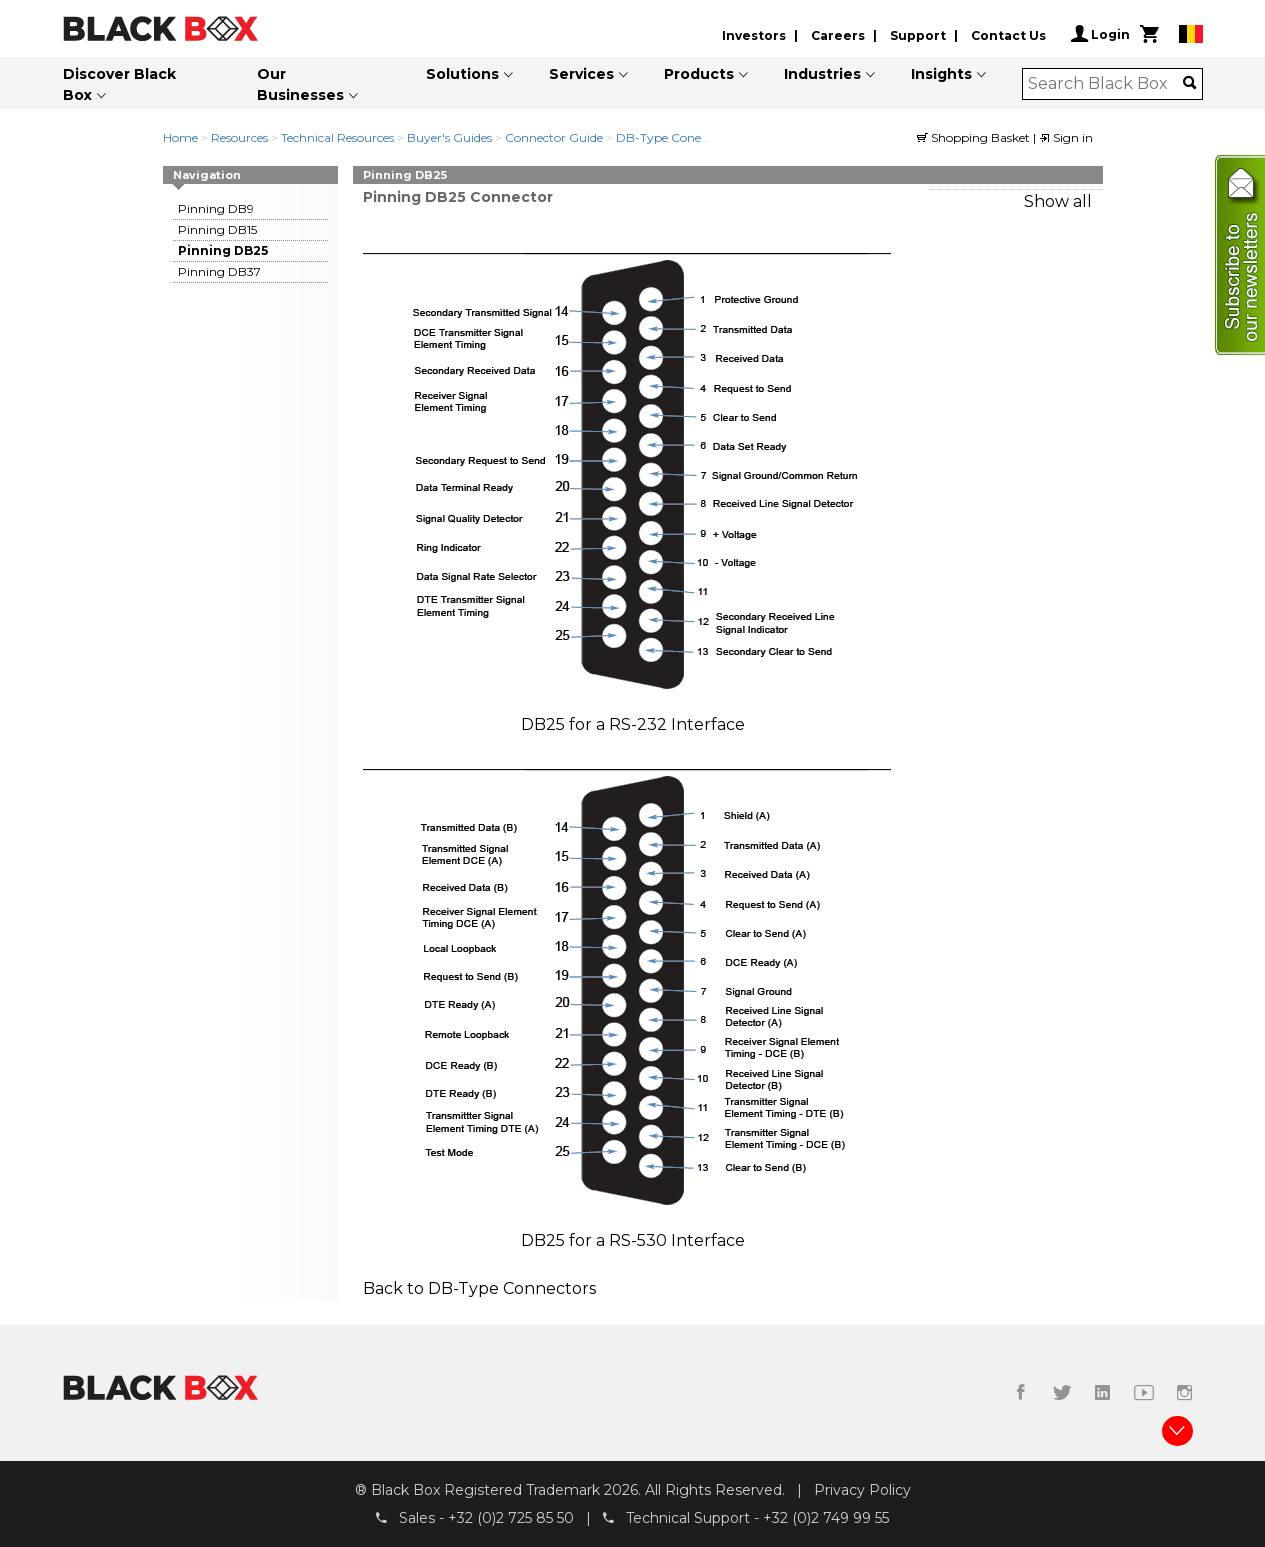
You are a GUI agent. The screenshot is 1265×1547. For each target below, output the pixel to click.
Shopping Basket (975, 137)
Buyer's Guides (449, 137)
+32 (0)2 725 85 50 (511, 1518)
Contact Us (1008, 35)
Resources (239, 137)
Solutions (462, 74)
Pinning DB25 (223, 250)
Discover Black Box (119, 84)
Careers (838, 35)
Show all (1058, 201)
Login (1100, 34)
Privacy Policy (862, 1490)
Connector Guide (554, 137)
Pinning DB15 (217, 229)
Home (180, 137)
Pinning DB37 (219, 271)
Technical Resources (337, 137)
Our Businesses (300, 84)
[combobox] (1105, 84)
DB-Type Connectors (512, 1288)
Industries (822, 74)
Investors (754, 35)
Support (918, 35)
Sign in (1066, 137)
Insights (941, 74)
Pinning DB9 (216, 208)
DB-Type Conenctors (676, 137)
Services (581, 74)
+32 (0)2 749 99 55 (826, 1518)
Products (699, 74)
